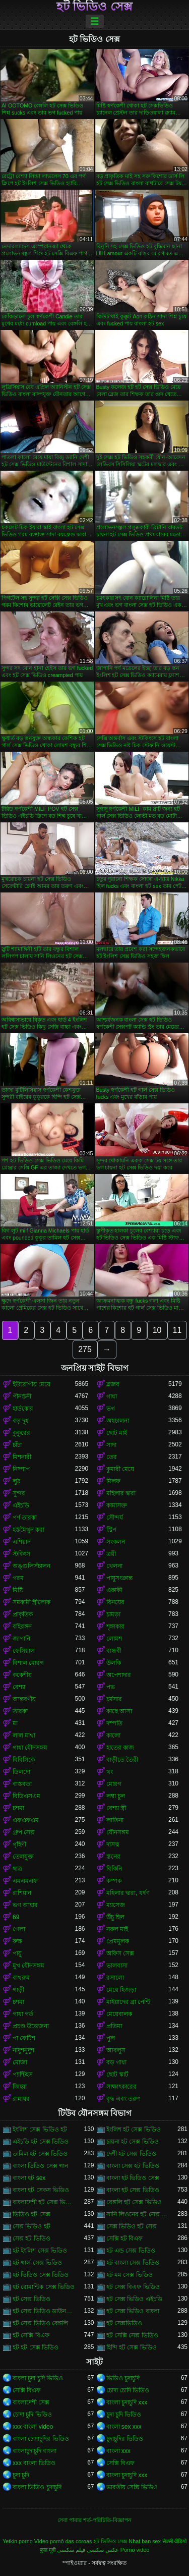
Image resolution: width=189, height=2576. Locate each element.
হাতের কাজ (120, 1747)
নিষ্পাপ (21, 1469)
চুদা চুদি (21, 2475)
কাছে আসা (119, 1711)
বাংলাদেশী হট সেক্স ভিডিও (44, 2202)
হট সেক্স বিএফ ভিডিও (133, 2286)
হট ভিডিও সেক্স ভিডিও (41, 2274)
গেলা (19, 1929)
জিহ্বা (20, 2086)
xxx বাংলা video (33, 2426)
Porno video (135, 2550)
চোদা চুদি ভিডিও (32, 2414)
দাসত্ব (112, 1844)
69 (16, 1917)
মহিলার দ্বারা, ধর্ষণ (128, 1892)
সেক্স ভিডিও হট (31, 2226)
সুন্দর (19, 1493)
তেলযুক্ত (23, 1856)
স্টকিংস (21, 1553)
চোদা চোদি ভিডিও (128, 2390)
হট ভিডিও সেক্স (94, 6)
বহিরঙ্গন (22, 1626)
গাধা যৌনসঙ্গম (30, 1747)
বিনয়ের (115, 1602)
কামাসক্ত (116, 1505)
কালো (113, 1735)
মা (15, 1723)
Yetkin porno (18, 2541)
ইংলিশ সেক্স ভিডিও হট (40, 2129)
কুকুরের (21, 1432)
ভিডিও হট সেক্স (31, 2214)
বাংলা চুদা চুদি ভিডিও (38, 2378)
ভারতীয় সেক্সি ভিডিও (132, 2487)
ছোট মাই (116, 1432)
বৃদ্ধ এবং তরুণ (123, 2098)
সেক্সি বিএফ (27, 2390)
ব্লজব (112, 1384)
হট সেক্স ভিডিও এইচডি (134, 2299)
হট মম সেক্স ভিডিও (129, 2274)
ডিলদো (21, 1771)
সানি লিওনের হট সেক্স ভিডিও (137, 2214)
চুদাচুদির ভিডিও (124, 2438)
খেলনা (114, 1566)
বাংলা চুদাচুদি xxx (127, 2402)
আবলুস (115, 2050)
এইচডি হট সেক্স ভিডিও (41, 2141)
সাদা (111, 1444)
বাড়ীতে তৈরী (122, 1759)
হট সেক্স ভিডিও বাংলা (132, 2311)
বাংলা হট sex (29, 2177)
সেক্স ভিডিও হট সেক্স (131, 2226)
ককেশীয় (22, 1674)
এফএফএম (26, 1820)
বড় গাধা (116, 2062)
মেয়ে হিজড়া (121, 1989)
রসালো (115, 1977)
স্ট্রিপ (111, 1529)
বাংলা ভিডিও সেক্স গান (40, 2165)
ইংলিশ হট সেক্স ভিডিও (133, 2129)
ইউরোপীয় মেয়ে (31, 1384)
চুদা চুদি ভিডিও (124, 2414)
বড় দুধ (21, 1420)
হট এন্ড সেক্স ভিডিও (130, 2250)
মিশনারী (22, 1457)
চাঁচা (17, 1444)
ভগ (110, 1408)
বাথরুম (21, 1977)
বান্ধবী (113, 1650)
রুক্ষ (17, 1941)
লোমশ (114, 1638)
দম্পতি (114, 1723)
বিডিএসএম (26, 1796)
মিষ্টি (18, 1590)
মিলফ (113, 1481)
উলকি (113, 1662)
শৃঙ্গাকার (115, 1626)
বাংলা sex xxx (124, 2426)
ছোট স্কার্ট (117, 2074)
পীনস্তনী (22, 1396)
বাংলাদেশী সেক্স (31, 2402)
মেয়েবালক (119, 2014)
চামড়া (113, 1614)
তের (111, 1457)
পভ (110, 1687)
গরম (18, 1578)
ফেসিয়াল (24, 1650)
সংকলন (115, 1541)
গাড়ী (18, 1989)
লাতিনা (114, 1820)
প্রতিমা (114, 2026)
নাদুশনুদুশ (23, 2050)
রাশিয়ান (22, 1892)
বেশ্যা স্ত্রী (116, 1808)
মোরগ (113, 1783)
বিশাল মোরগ (28, 1662)
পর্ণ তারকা (25, 1517)
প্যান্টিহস (23, 2074)
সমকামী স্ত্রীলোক (31, 1602)
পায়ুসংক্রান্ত (119, 1578)
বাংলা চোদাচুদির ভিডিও (41, 2438)
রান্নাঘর (21, 2098)
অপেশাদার (118, 1674)
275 (85, 1349)
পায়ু (17, 1953)
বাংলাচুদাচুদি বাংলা (34, 2450)
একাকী (114, 1590)
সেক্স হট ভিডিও (31, 2238)
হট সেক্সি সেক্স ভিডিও (132, 2335)
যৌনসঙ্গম (117, 1832)
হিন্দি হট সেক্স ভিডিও (131, 2347)
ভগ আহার (25, 1905)
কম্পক (113, 1880)
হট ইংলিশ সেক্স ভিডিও (40, 2250)
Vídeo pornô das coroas (63, 2541)
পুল (110, 2038)
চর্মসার (114, 1699)
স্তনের (113, 1856)
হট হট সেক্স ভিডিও (35, 2347)
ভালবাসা (117, 1965)
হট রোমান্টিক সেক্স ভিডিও (44, 2286)
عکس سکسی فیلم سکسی (88, 2550)
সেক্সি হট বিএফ (124, 2238)
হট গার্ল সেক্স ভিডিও (37, 2262)
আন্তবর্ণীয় (24, 1699)
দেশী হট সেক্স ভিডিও (131, 2153)
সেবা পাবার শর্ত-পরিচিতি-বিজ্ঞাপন (94, 2520)
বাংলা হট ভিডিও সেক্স (132, 2177)
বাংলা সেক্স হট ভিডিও (132, 2165)
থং (109, 1771)
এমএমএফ (25, 1880)
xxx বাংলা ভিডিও (34, 2463)
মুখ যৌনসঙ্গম (28, 1965)
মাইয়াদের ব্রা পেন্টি (128, 2001)
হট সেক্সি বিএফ (31, 2335)
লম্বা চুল (115, 1796)
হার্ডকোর (23, 1408)
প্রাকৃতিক (23, 1614)
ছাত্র (17, 1868)
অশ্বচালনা (117, 1420)
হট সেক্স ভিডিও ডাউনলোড (44, 2311)
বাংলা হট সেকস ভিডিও (41, 2190)
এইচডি (21, 1505)
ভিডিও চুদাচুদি (123, 2378)
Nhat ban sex (145, 2541)
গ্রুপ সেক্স (24, 1832)
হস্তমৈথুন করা (28, 1529)
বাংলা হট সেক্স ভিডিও (132, 2190)
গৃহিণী (19, 1844)
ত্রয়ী (111, 1553)
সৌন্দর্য (114, 1517)
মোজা (20, 2062)
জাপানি (21, 1638)
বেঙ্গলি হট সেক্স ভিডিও (134, 2202)
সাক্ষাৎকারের (121, 2086)
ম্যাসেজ (115, 1905)
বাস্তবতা (22, 1783)
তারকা (20, 1711)
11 (177, 1330)
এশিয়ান (22, 1541)
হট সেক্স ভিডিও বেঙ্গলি (40, 2323)
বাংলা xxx (118, 2450)
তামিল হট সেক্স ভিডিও (40, 2153)
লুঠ (16, 1481)
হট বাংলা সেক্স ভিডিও (132, 2262)
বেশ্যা (19, 1687)
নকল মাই (117, 1929)
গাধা (111, 1396)
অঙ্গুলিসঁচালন (31, 1566)
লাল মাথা (24, 1735)
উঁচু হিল (115, 1917)
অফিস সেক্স (120, 1953)
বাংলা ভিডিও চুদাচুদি (37, 2487)
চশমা (18, 1808)
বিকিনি (114, 1868)
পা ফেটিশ (24, 2038)
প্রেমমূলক (117, 1941)
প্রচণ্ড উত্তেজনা (31, 2026)
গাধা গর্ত (23, 2014)
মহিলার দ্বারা (121, 1493)
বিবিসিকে (24, 1759)
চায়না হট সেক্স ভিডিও (132, 2141)
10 (157, 1330)
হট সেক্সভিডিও (124, 2323)
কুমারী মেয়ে (120, 1469)
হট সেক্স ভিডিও (31, 2299)
